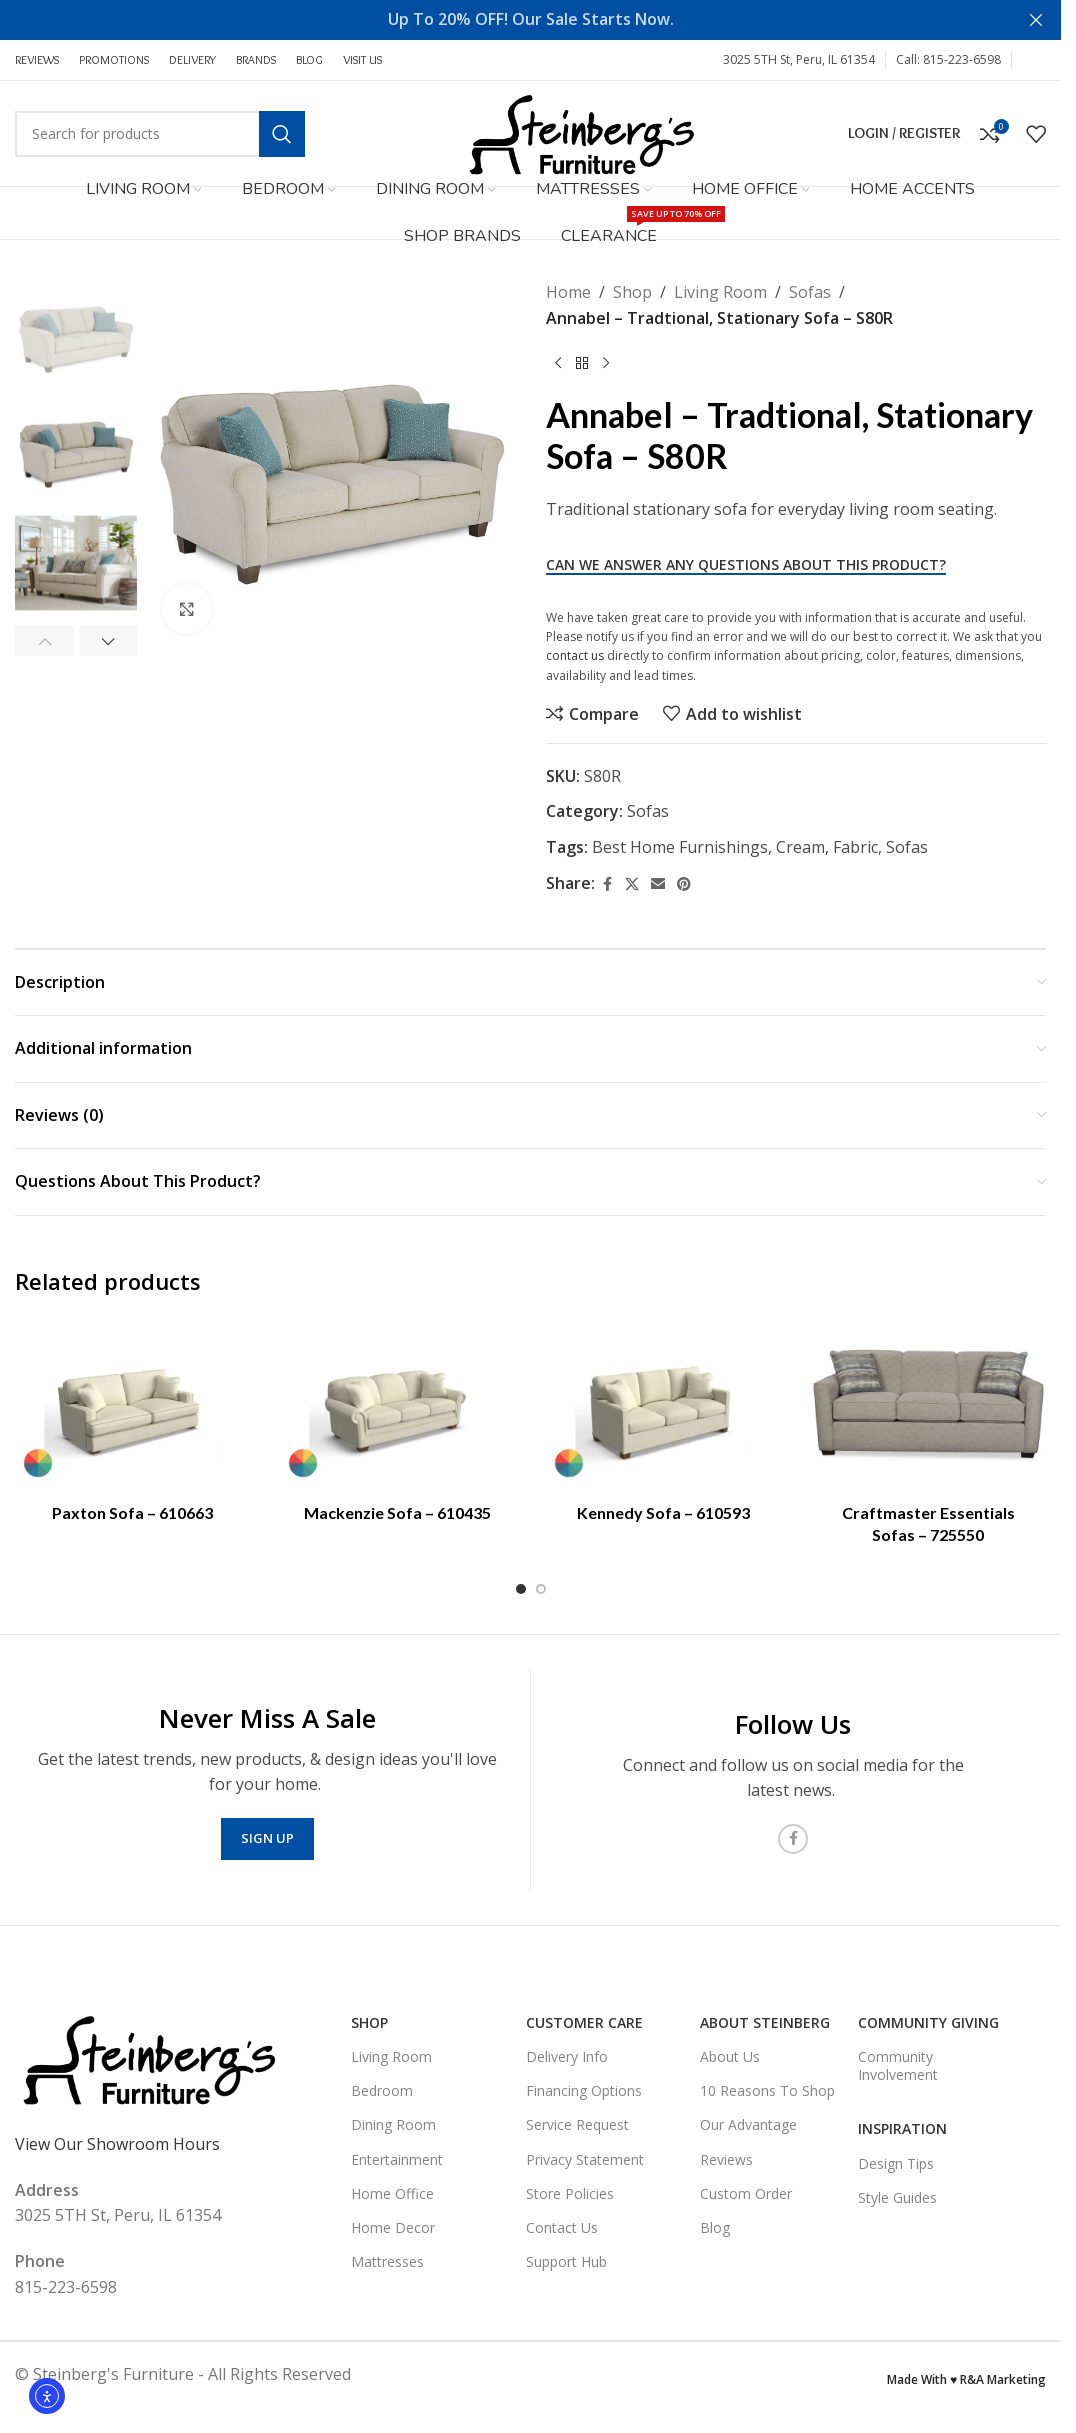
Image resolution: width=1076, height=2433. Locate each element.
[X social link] (632, 884)
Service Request (577, 2124)
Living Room (720, 292)
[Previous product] (558, 363)
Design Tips (896, 2163)
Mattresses (387, 2261)
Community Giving (928, 2022)
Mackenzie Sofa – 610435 (397, 1512)
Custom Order (746, 2193)
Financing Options (584, 2090)
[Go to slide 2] (541, 1589)
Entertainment (397, 2159)
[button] (44, 641)
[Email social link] (658, 884)
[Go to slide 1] (521, 1589)
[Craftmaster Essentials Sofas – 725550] (928, 1405)
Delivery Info (567, 2056)
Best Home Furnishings (680, 847)
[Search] (160, 134)
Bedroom (382, 2090)
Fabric (855, 847)
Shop (632, 292)
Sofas (810, 292)
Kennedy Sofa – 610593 (663, 1512)
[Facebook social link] (1034, 60)
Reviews (726, 2159)
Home (568, 292)
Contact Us (562, 2227)
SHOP (369, 2022)
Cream (800, 847)
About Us (730, 2056)
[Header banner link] (530, 20)
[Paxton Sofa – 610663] (132, 1405)
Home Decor (393, 2227)
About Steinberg (765, 2022)
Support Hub (566, 2261)
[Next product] (606, 363)
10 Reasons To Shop (767, 2090)
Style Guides (897, 2197)
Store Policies (570, 2193)
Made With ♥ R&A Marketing (966, 2379)
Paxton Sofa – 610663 (132, 1512)
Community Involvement (898, 2065)
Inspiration (902, 2128)
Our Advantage (748, 2124)
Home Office (392, 2193)
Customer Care (584, 2022)
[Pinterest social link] (684, 884)
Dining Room (393, 2124)
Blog (715, 2227)
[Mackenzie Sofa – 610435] (397, 1405)
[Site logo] (580, 132)
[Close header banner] (1036, 20)
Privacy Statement (585, 2159)
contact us (575, 655)
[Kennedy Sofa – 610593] (663, 1405)
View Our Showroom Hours (117, 2144)
